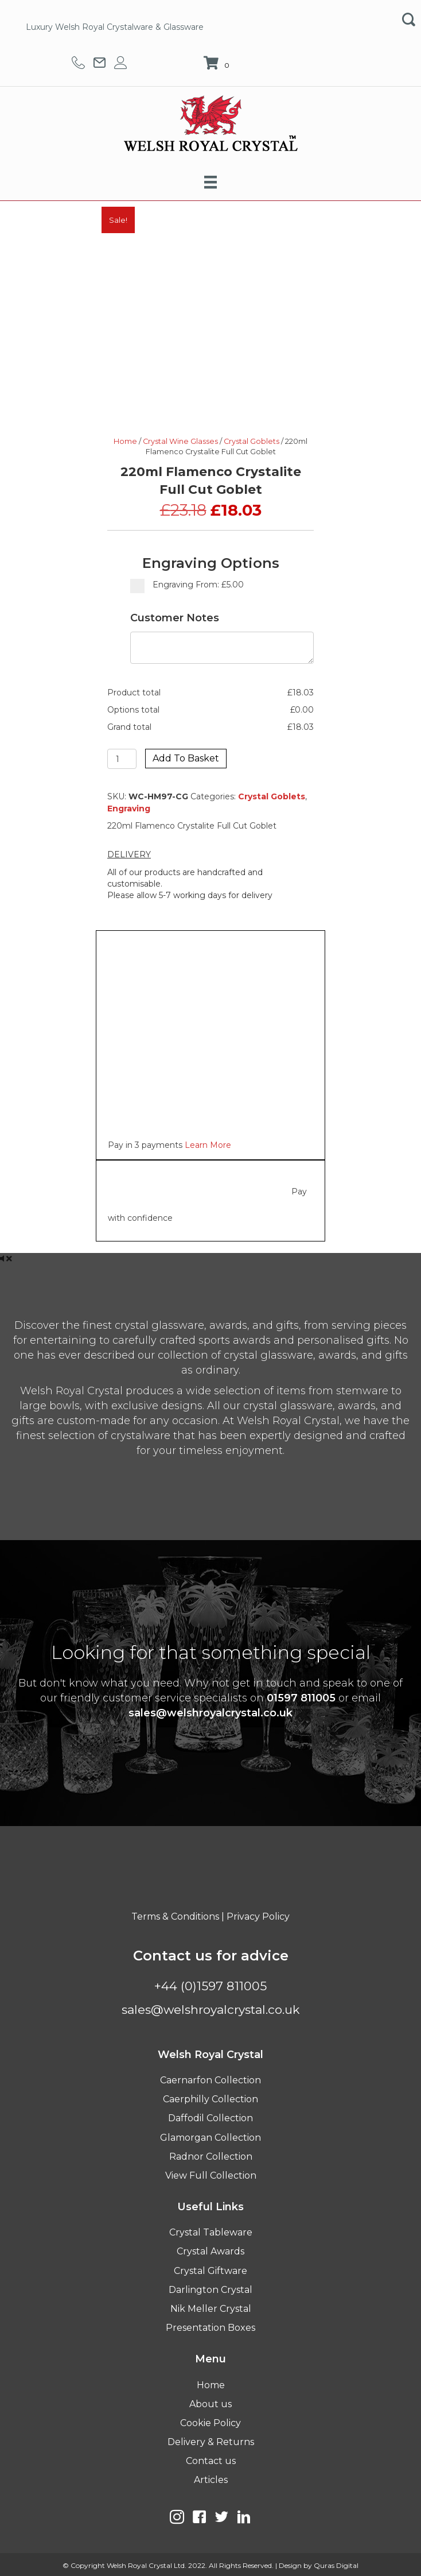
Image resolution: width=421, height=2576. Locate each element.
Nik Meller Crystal (210, 2308)
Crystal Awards (210, 2251)
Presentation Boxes (210, 2327)
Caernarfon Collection (210, 2080)
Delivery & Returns (210, 2441)
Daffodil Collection (210, 2118)
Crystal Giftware (210, 2270)
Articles (211, 2479)
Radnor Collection (210, 2156)
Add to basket (186, 758)
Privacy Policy (258, 1916)
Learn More (208, 1145)
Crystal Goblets (251, 441)
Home (125, 441)
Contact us (211, 2460)
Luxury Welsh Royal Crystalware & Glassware (115, 27)
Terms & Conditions (175, 1916)
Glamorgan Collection (210, 2137)
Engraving (128, 808)
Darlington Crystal (210, 2289)
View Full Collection (210, 2175)
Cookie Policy (210, 2423)
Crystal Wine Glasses (180, 441)
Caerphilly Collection (210, 2099)
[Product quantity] (122, 759)
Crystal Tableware (210, 2232)
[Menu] (210, 182)
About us (210, 2404)
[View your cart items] (218, 63)
